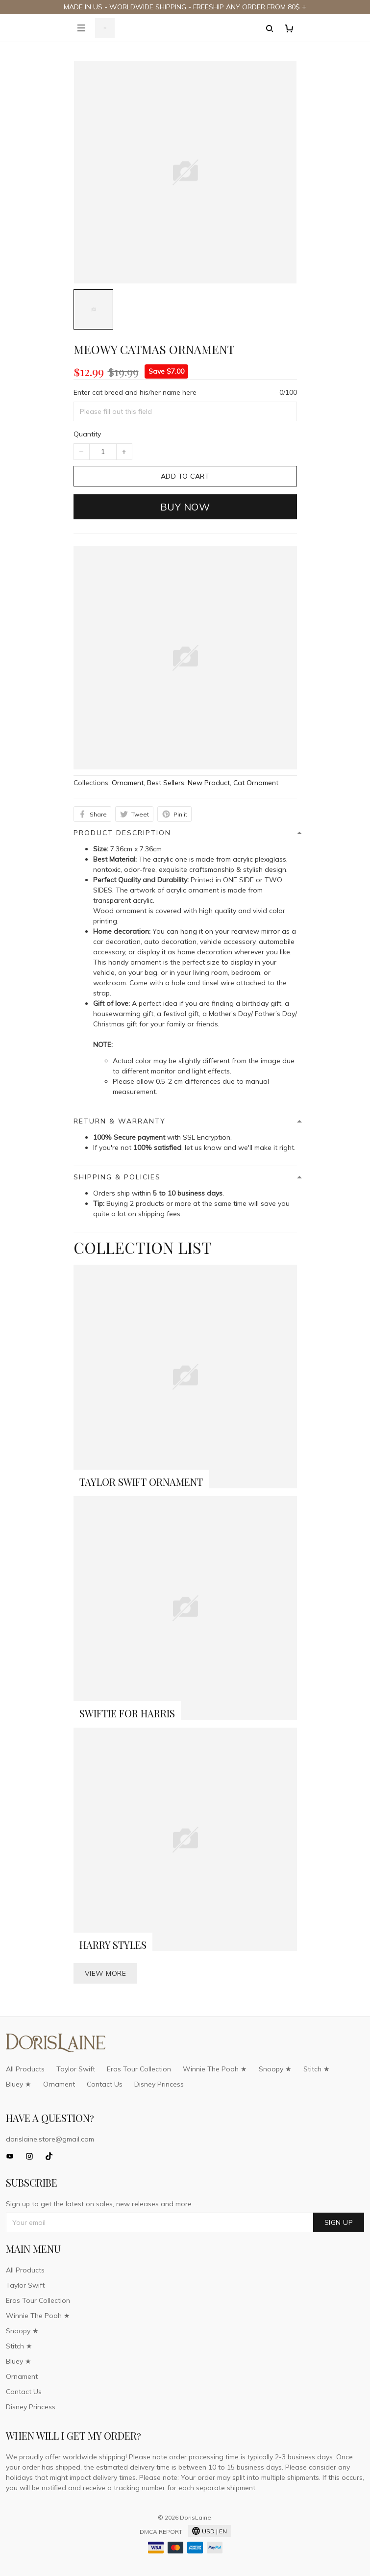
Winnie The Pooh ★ (215, 2069)
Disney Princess (159, 2084)
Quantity (87, 434)
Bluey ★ (18, 2084)
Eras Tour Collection (139, 2069)
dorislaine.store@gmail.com (50, 2139)
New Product (209, 782)
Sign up (338, 2222)
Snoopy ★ (275, 2069)
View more (105, 1973)
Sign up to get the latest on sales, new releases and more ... (102, 2203)
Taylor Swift (75, 2069)
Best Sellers (165, 782)
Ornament (128, 782)
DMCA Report (161, 2531)
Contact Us (105, 2084)
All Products (25, 2069)
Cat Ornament (255, 782)
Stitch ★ (316, 2069)
